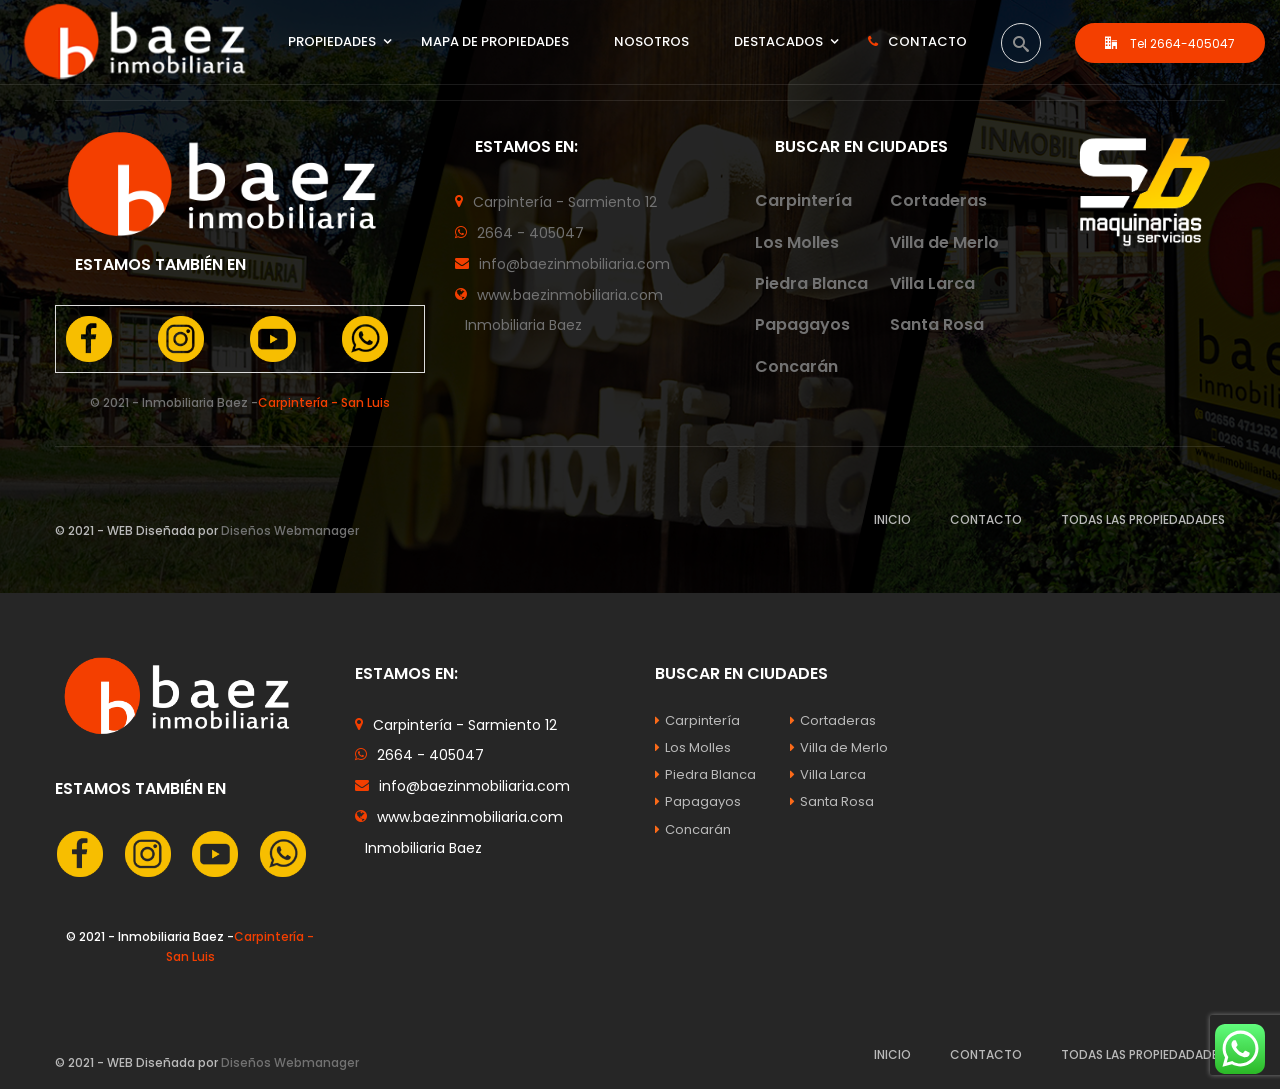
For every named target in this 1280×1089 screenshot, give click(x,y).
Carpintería (803, 200)
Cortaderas (938, 200)
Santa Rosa (937, 324)
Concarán (796, 366)
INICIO (892, 519)
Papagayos (802, 324)
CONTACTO (986, 519)
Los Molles (797, 242)
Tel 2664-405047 (1170, 43)
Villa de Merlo (944, 242)
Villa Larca (932, 283)
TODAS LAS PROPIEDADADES (1143, 519)
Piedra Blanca (811, 283)
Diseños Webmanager (290, 530)
